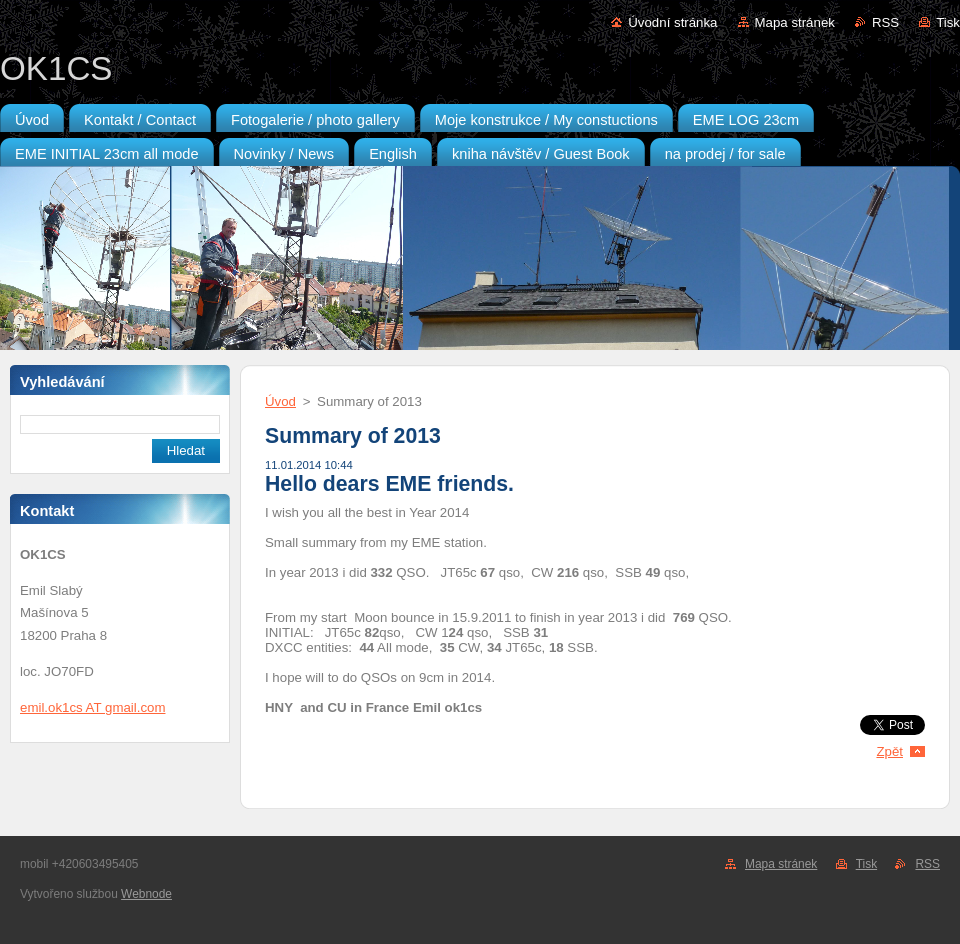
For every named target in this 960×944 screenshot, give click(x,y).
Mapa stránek (795, 22)
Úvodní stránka (672, 22)
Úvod (280, 401)
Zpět (889, 751)
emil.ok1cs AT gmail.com (92, 707)
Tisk (948, 22)
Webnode (146, 894)
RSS (885, 22)
